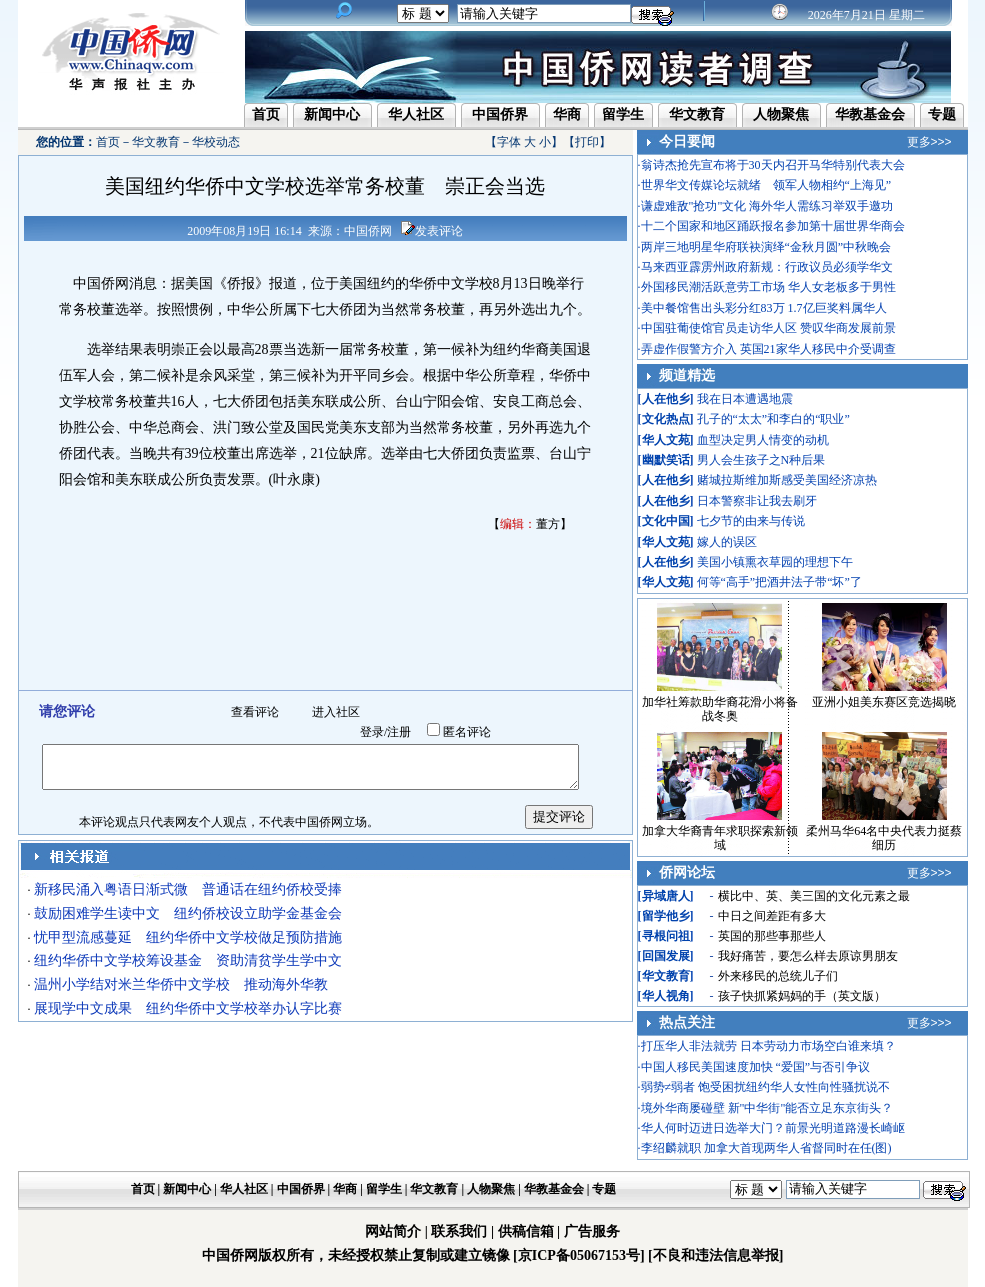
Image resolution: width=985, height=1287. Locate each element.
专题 (942, 114)
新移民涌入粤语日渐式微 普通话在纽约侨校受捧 (188, 889)
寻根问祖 (666, 936)
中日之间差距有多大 (772, 916)
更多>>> (929, 142)
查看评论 (255, 712)
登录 (372, 732)
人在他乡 (666, 399)
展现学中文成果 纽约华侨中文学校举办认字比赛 (188, 1008)
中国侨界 (500, 114)
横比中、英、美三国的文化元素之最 (814, 896)
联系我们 (459, 1231)
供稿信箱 (526, 1231)
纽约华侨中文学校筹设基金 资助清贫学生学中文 (188, 960)
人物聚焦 (781, 114)
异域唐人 (666, 896)
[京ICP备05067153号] (578, 1255)
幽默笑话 (666, 460)
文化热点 (666, 419)
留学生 (623, 114)
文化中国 (666, 521)
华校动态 (216, 142)
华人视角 (666, 996)
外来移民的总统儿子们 (778, 976)
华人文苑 (666, 440)
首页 (266, 114)
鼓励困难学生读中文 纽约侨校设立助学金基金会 (188, 913)
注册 (399, 732)
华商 (567, 114)
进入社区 (336, 712)
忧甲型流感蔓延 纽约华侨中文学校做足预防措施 (188, 937)
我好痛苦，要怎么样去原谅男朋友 (808, 956)
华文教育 (697, 114)
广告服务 (592, 1231)
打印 (587, 142)
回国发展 (666, 956)
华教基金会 (870, 114)
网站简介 (393, 1231)
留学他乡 (666, 916)
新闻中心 (332, 114)
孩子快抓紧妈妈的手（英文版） (802, 996)
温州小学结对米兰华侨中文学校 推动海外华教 (181, 984)
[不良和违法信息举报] (715, 1255)
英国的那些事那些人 (772, 936)
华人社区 (416, 114)
